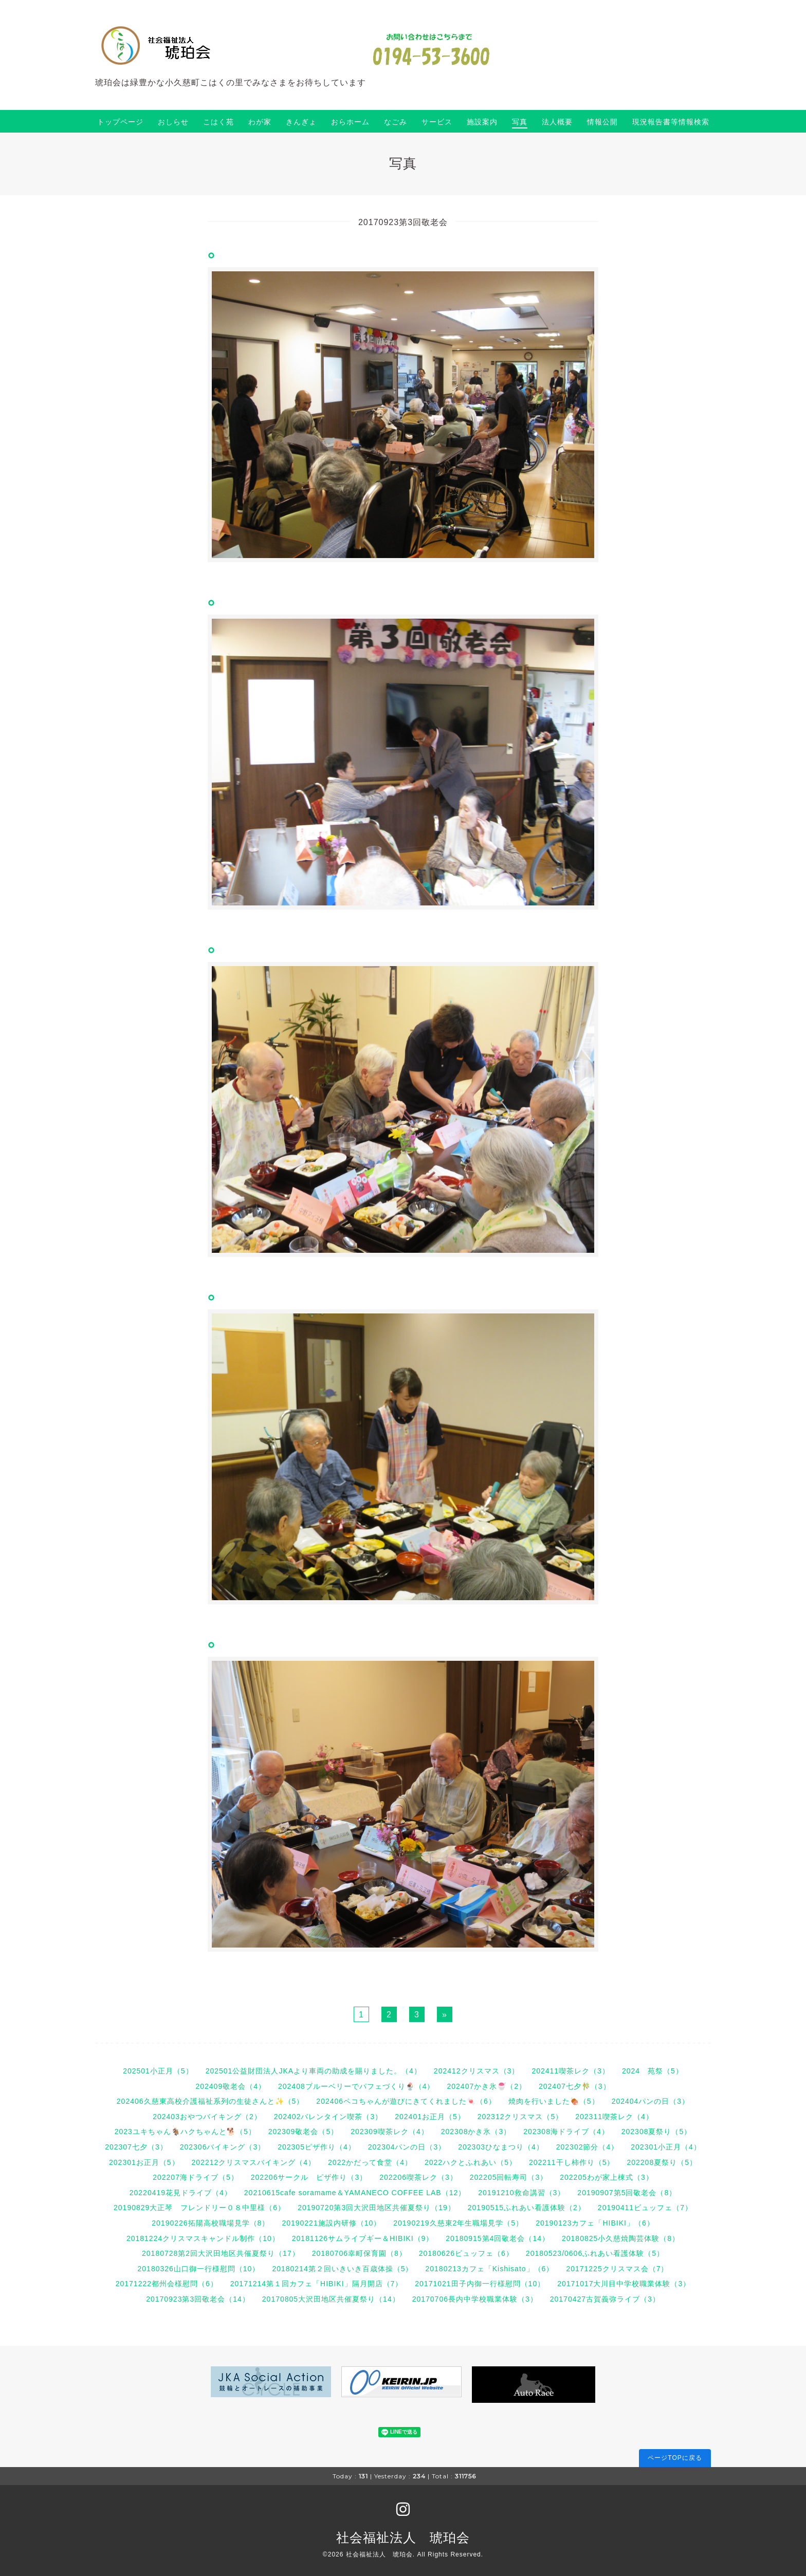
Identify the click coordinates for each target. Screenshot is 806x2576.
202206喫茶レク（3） (418, 2177)
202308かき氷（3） (476, 2131)
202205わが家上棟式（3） (606, 2177)
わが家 (259, 122)
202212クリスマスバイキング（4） (254, 2162)
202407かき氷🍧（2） (487, 2086)
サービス (437, 122)
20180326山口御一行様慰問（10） (199, 2269)
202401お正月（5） (430, 2116)
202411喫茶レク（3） (571, 2071)
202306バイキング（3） (223, 2147)
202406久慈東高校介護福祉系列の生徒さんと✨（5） (210, 2101)
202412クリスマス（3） (477, 2071)
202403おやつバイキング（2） (207, 2116)
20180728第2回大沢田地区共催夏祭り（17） (221, 2253)
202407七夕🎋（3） (575, 2086)
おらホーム (350, 122)
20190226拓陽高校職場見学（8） (210, 2223)
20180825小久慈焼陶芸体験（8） (621, 2238)
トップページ (120, 122)
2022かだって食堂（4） (370, 2162)
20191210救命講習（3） (521, 2193)
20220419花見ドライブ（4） (181, 2193)
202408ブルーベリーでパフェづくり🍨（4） (356, 2086)
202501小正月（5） (158, 2071)
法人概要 (557, 122)
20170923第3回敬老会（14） (198, 2299)
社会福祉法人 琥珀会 (403, 2537)
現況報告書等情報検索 (670, 122)
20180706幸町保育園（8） (359, 2253)
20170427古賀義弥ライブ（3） (605, 2299)
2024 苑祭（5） (652, 2071)
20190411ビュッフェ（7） (645, 2207)
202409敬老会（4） (230, 2086)
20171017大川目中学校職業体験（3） (623, 2284)
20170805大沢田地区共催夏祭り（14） (331, 2299)
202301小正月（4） (666, 2147)
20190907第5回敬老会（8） (626, 2193)
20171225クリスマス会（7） (617, 2269)
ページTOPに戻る (675, 2457)
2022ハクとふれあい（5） (471, 2162)
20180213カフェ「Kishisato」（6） (489, 2269)
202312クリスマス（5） (520, 2116)
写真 (519, 122)
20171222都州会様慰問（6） (167, 2284)
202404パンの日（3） (651, 2101)
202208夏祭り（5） (662, 2162)
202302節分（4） (587, 2147)
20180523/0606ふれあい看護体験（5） (595, 2253)
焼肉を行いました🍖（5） (553, 2101)
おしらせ (173, 122)
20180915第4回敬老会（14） (497, 2238)
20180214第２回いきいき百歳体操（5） (342, 2269)
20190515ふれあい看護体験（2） (526, 2207)
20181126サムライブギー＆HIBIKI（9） (363, 2238)
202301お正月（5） (144, 2162)
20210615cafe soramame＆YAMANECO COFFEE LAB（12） (355, 2193)
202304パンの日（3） (407, 2147)
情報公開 (602, 122)
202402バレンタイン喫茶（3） (328, 2116)
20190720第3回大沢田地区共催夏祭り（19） (376, 2207)
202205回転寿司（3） (509, 2177)
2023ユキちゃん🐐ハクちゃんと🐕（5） (185, 2131)
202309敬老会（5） (303, 2131)
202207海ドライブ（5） (196, 2177)
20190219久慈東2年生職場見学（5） (458, 2223)
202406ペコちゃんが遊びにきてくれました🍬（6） (406, 2101)
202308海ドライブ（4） (566, 2131)
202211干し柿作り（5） (572, 2162)
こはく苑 (218, 122)
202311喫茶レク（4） (614, 2116)
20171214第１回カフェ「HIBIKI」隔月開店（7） (316, 2284)
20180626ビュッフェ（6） (466, 2253)
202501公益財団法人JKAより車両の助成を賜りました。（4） (314, 2071)
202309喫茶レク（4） (390, 2131)
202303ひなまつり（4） (501, 2147)
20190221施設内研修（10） (331, 2223)
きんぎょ (301, 122)
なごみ (395, 122)
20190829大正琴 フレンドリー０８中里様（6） (199, 2207)
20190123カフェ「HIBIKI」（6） (595, 2223)
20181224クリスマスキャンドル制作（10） (203, 2238)
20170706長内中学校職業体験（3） (475, 2299)
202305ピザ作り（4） (317, 2147)
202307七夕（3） (136, 2147)
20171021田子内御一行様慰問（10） (480, 2284)
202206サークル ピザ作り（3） (309, 2177)
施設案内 (482, 122)
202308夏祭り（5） (656, 2131)
